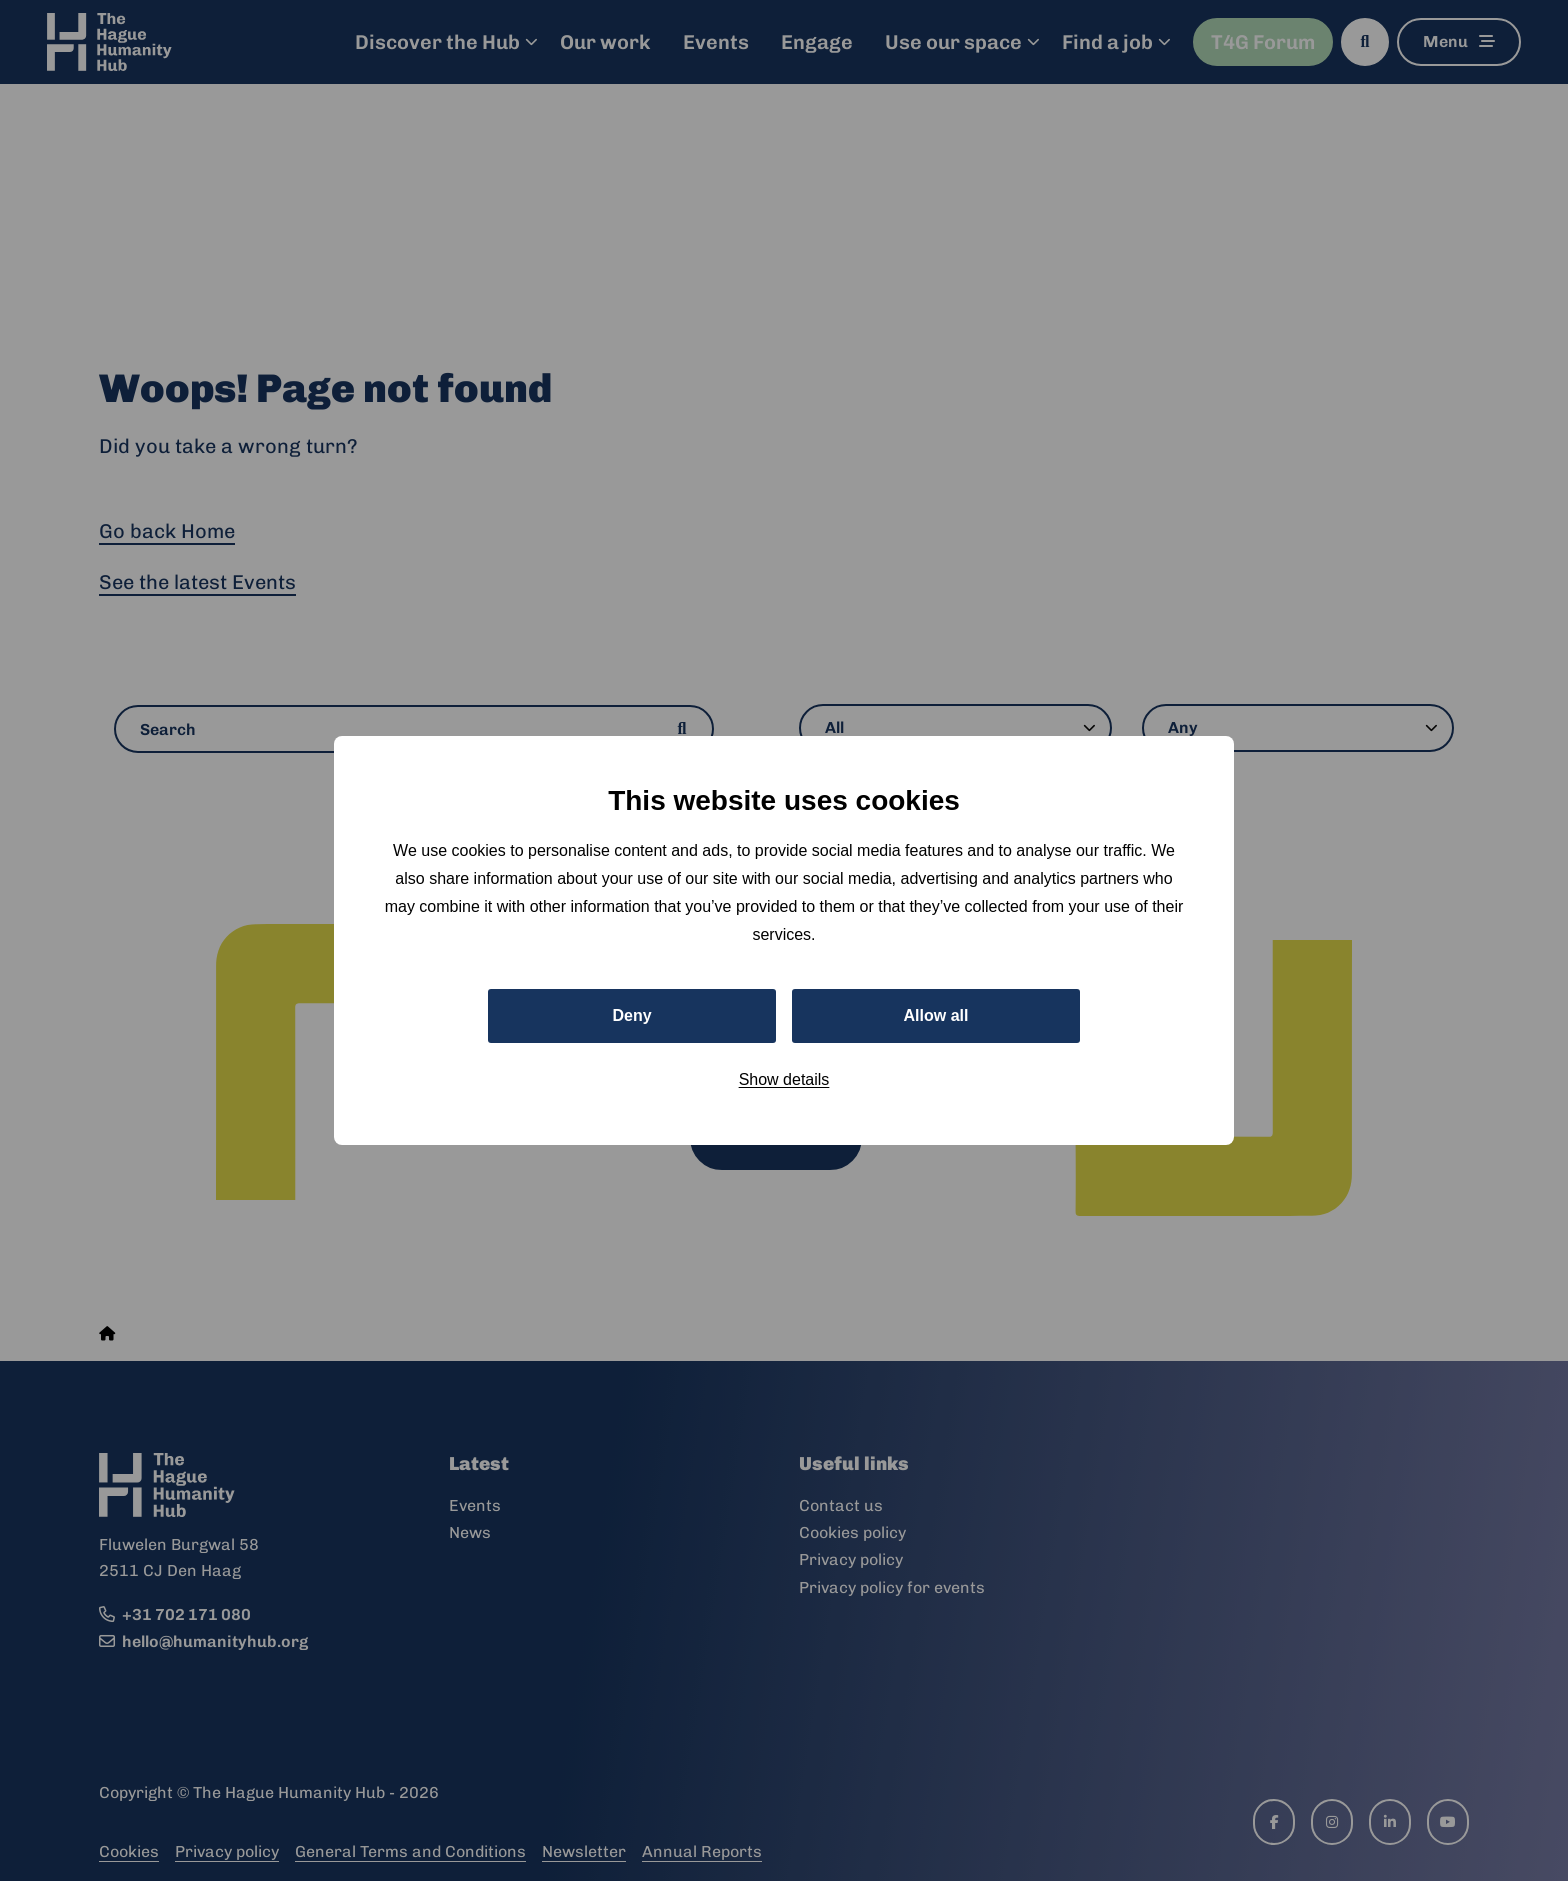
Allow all (936, 1015)
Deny (631, 1015)
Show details (784, 1079)
